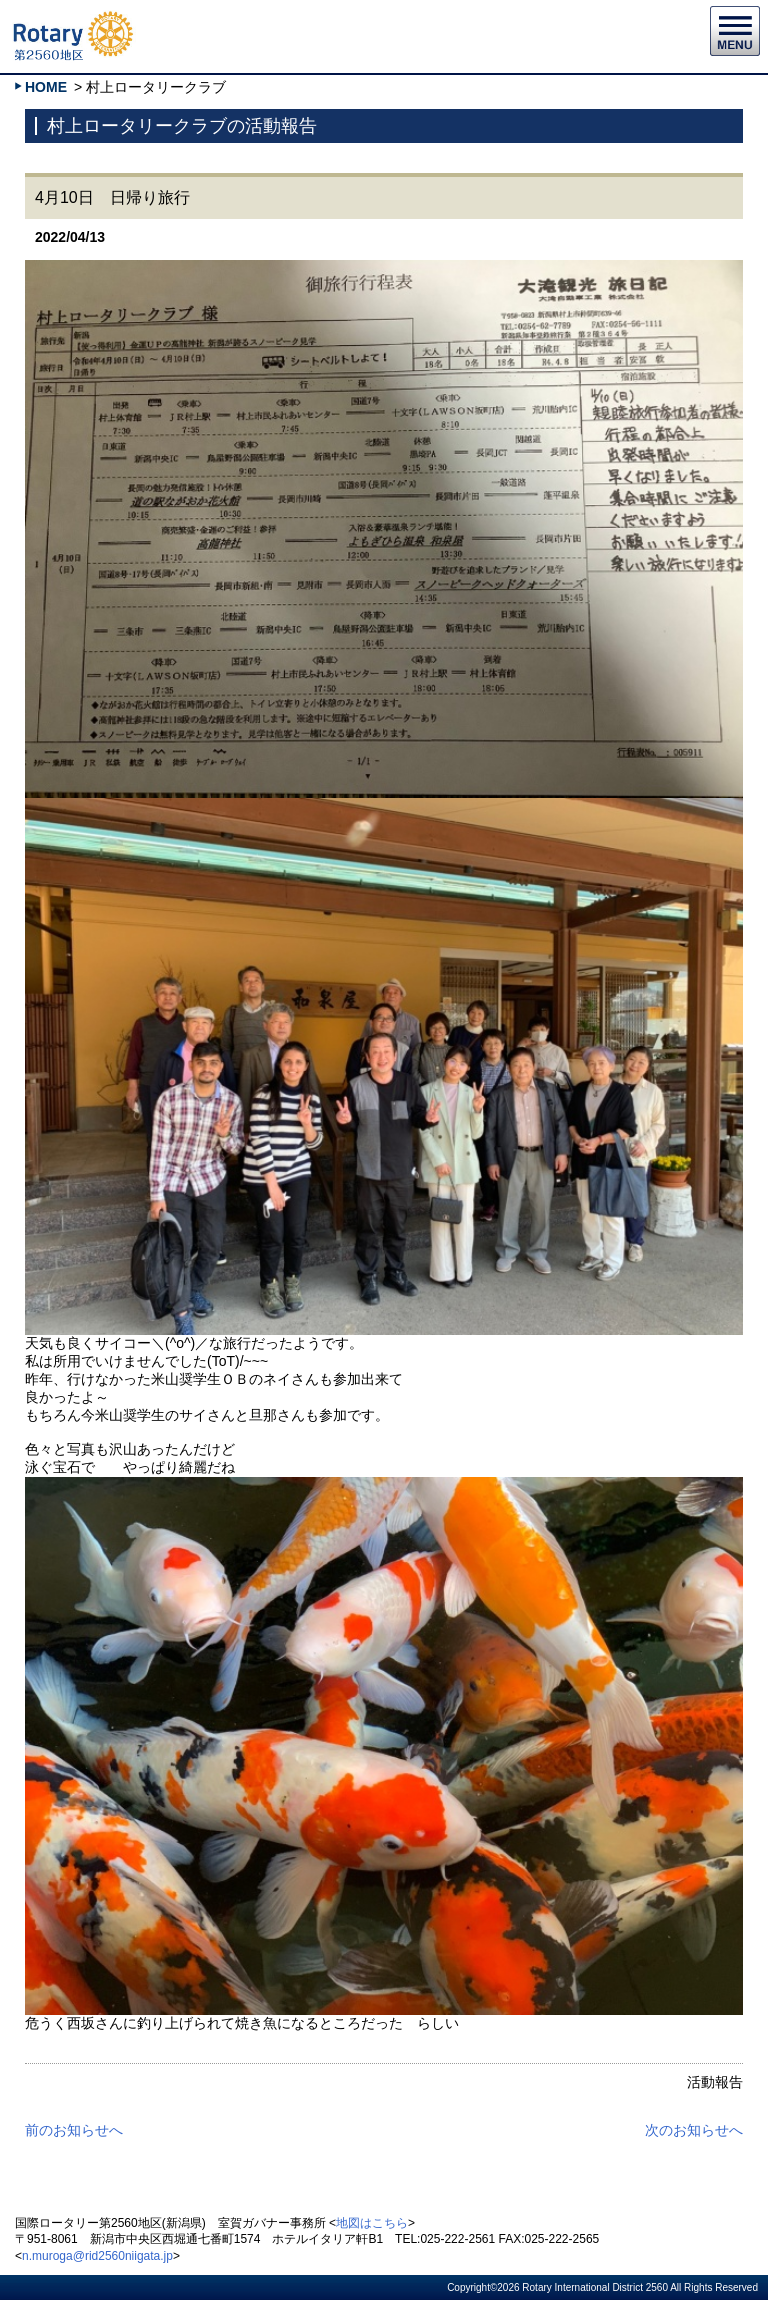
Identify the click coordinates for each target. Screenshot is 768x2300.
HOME (46, 87)
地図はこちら (372, 2223)
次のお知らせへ (694, 2130)
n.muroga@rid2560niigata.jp (97, 2256)
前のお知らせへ (74, 2130)
